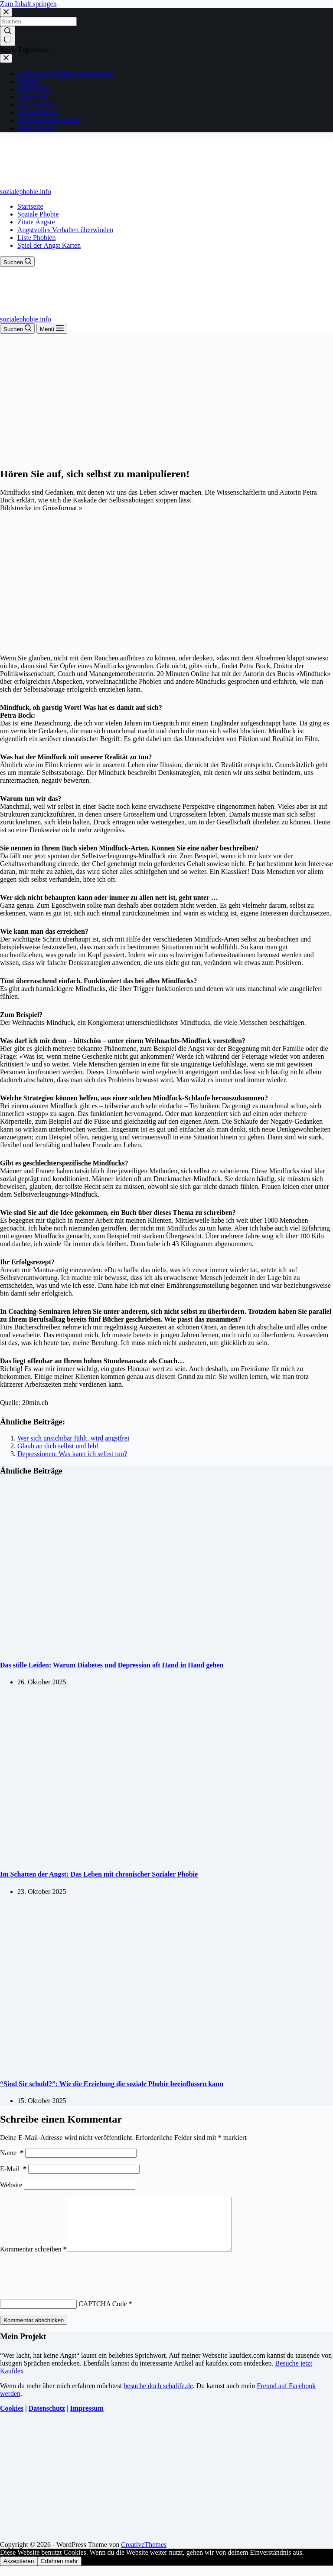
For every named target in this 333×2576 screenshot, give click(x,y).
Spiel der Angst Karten (49, 245)
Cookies (11, 2418)
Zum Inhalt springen (28, 3)
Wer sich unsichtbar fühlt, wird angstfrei (73, 1438)
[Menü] (51, 329)
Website (11, 2185)
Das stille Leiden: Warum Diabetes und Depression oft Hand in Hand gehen (111, 1665)
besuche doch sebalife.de (158, 2396)
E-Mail (13, 2168)
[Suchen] (17, 261)
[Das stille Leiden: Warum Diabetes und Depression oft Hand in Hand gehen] (166, 1648)
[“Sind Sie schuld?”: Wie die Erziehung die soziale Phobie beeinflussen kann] (166, 2067)
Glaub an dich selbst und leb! (57, 1446)
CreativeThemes (143, 2555)
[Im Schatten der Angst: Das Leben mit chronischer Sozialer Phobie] (166, 1857)
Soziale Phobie (38, 214)
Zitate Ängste (36, 222)
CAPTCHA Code (102, 2314)
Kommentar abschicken (33, 2330)
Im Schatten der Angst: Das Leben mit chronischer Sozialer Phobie (99, 1874)
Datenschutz (47, 2418)
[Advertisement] (166, 398)
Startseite (30, 206)
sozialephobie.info (25, 191)
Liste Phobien (36, 237)
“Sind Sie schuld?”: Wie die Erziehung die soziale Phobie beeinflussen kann (111, 2083)
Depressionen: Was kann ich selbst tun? (72, 1453)
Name (11, 2152)
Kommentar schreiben (33, 2259)
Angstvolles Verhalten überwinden (65, 229)
